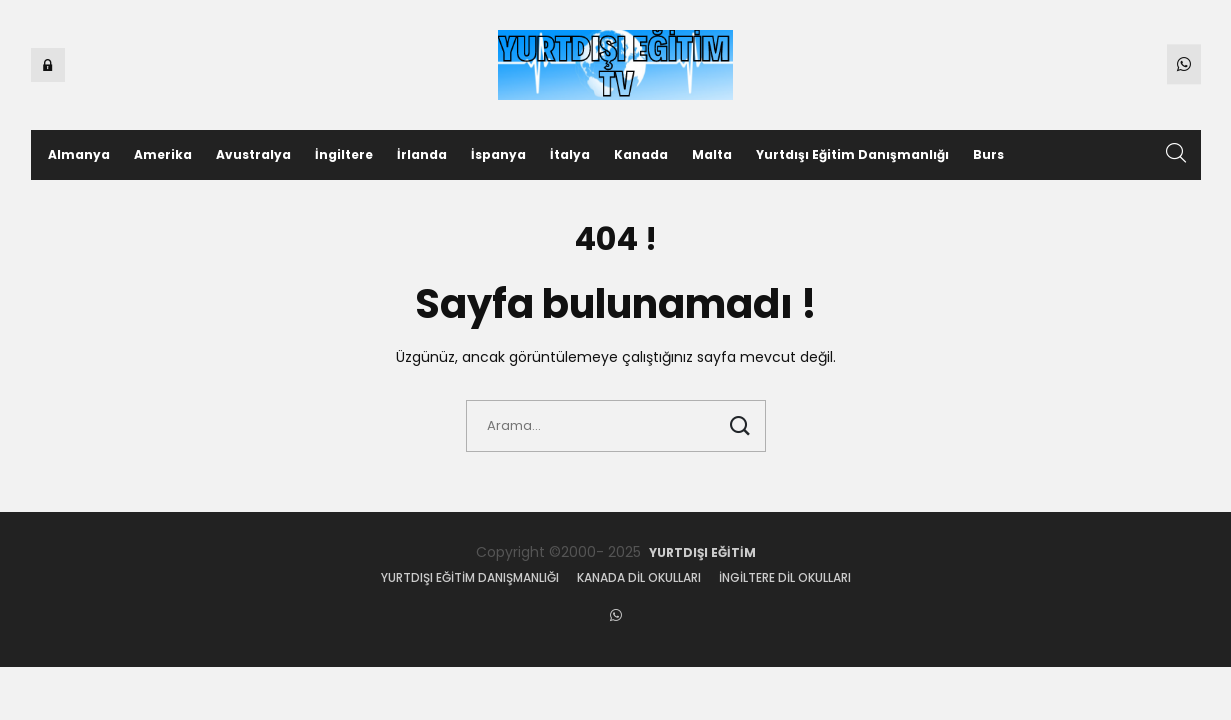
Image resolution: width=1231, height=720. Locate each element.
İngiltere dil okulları (785, 578)
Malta (712, 154)
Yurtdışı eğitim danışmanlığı (470, 578)
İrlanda (422, 154)
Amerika (163, 154)
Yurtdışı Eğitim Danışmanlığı (852, 154)
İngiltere (344, 154)
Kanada (641, 154)
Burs (988, 154)
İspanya (498, 154)
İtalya (570, 154)
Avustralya (253, 154)
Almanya (79, 154)
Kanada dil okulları (639, 578)
